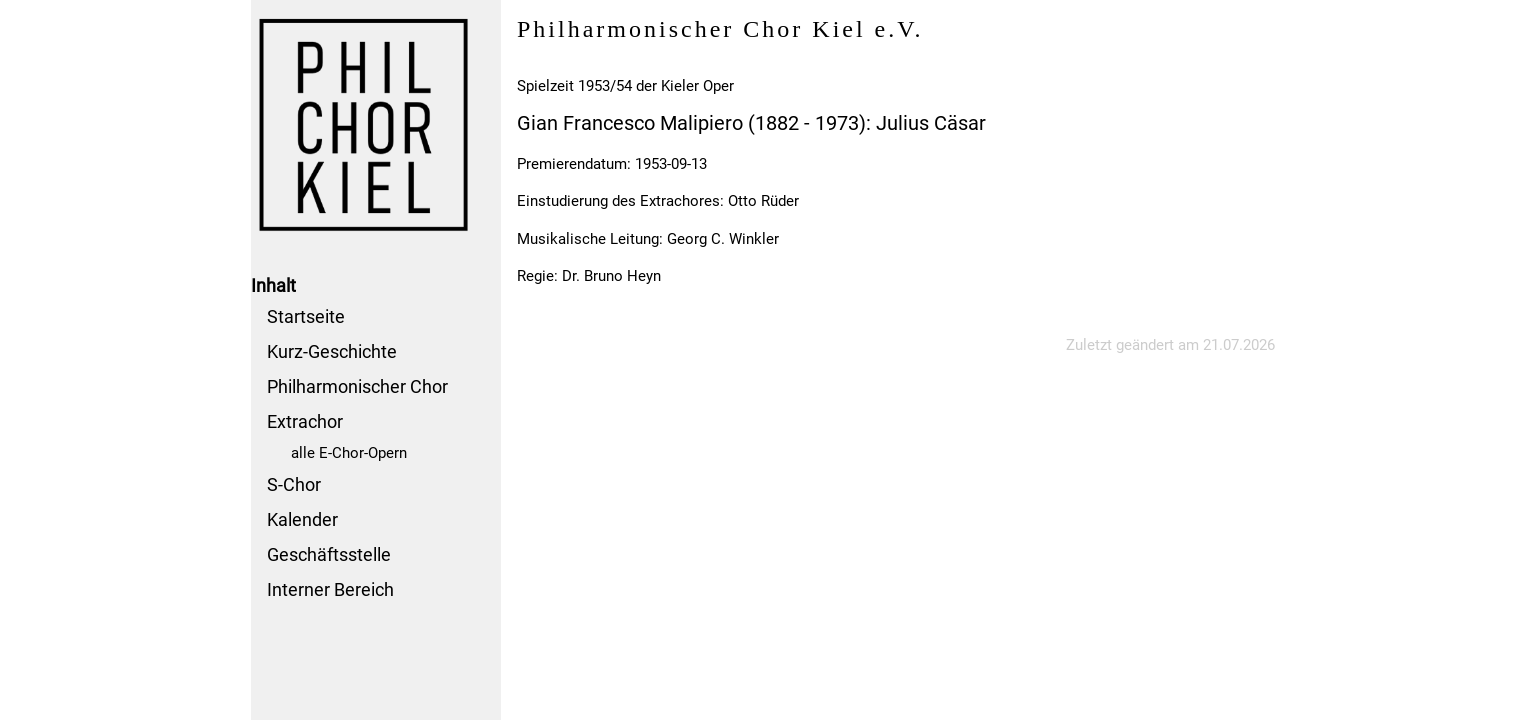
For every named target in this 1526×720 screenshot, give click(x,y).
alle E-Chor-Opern (349, 453)
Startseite (306, 316)
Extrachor (305, 421)
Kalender (302, 519)
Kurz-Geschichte (332, 351)
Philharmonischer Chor (357, 386)
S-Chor (294, 484)
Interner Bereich (330, 589)
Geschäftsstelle (329, 554)
